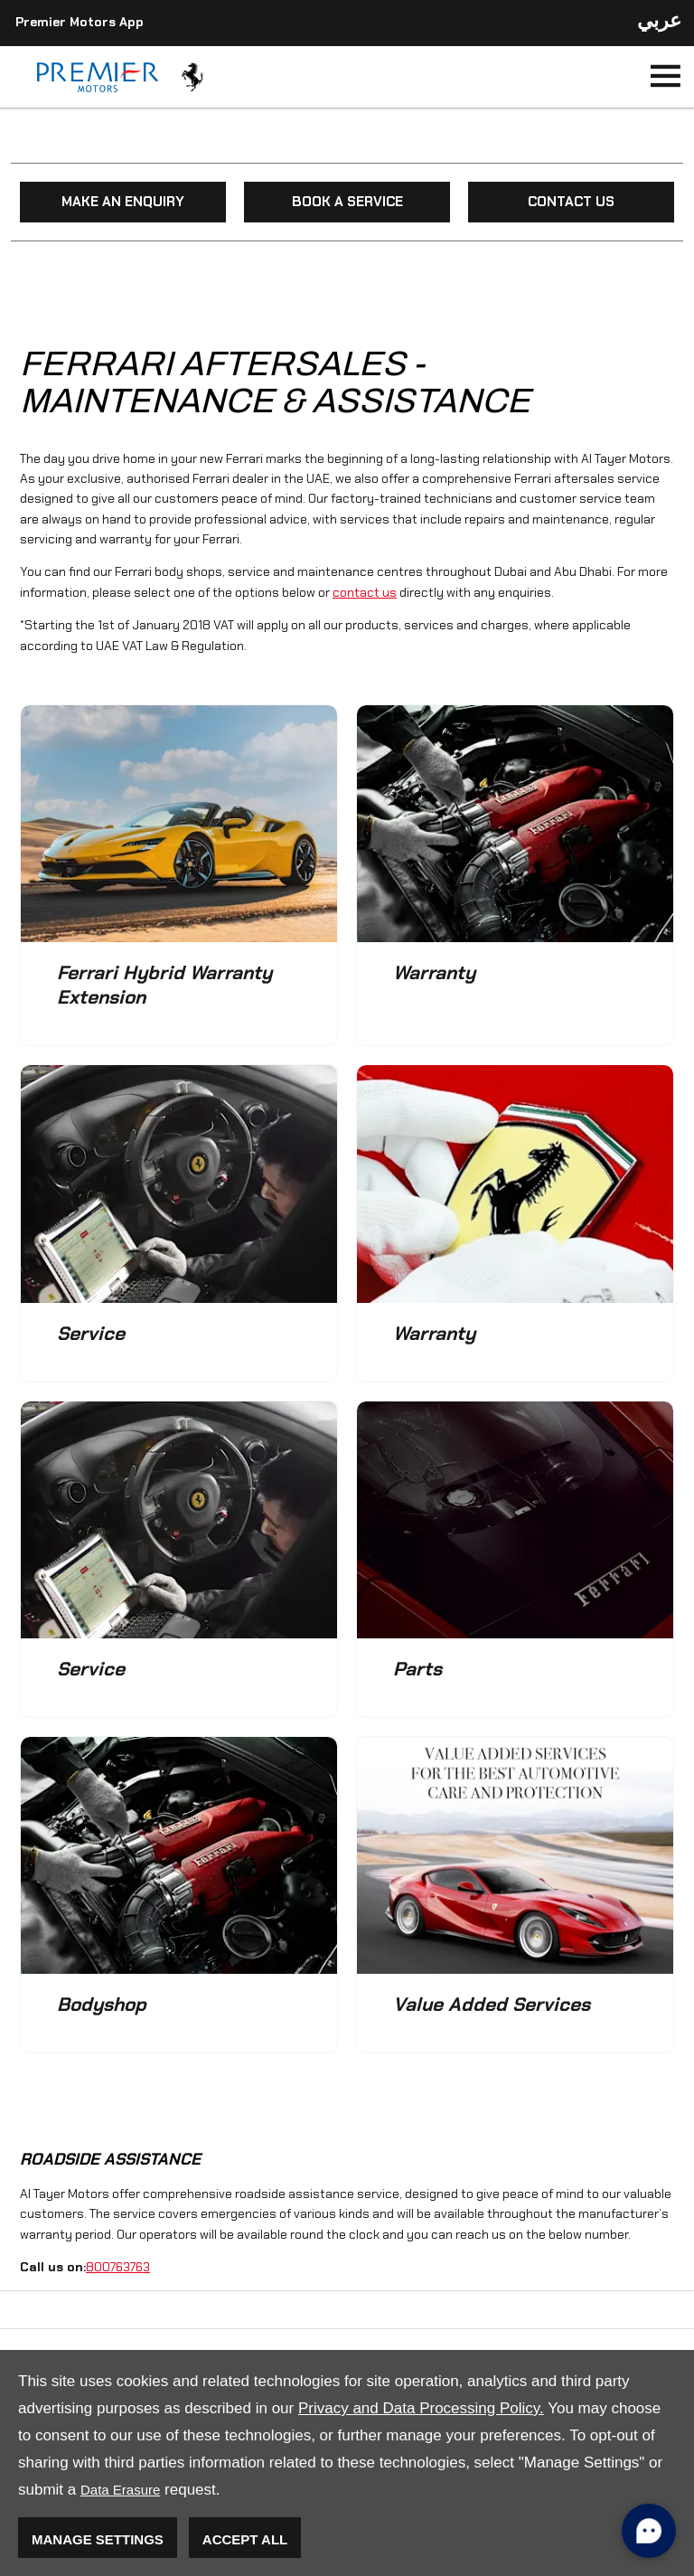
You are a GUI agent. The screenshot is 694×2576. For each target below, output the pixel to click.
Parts (417, 1668)
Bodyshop (101, 2004)
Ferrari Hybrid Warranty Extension (164, 984)
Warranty (434, 972)
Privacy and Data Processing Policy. (421, 2408)
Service (91, 1333)
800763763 (118, 2267)
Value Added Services (491, 2004)
